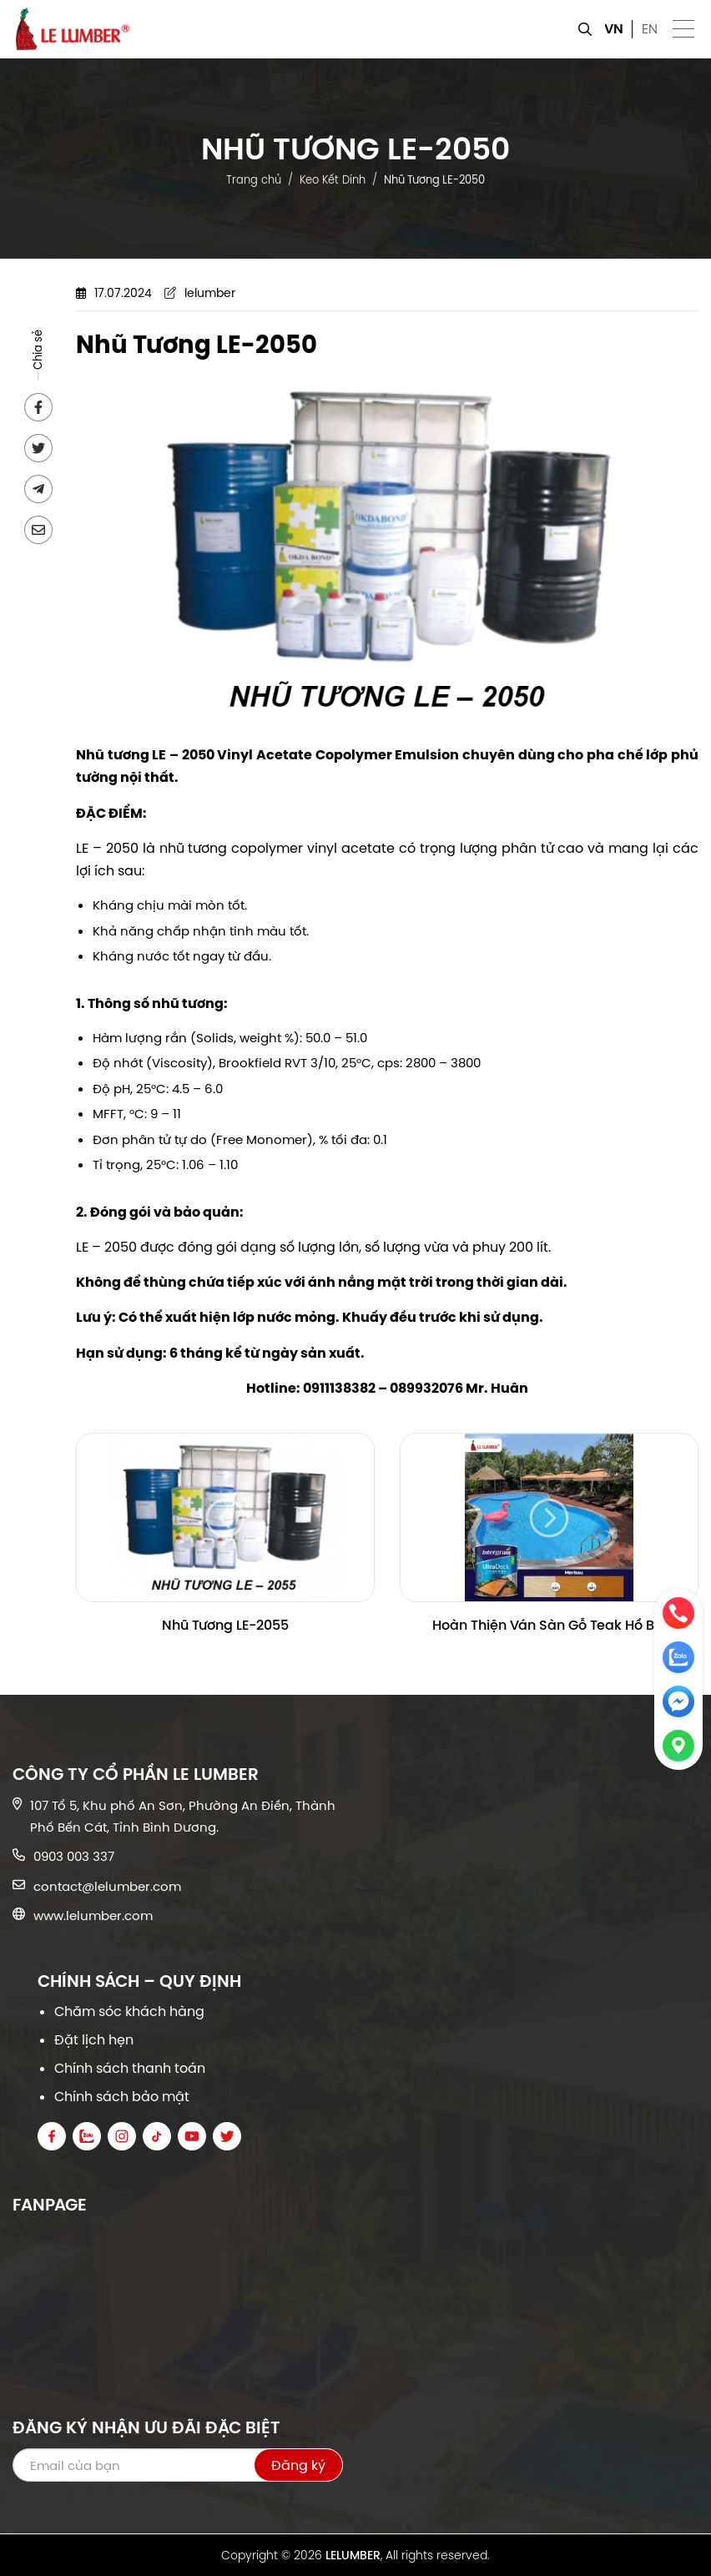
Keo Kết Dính (333, 179)
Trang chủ (253, 179)
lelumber (209, 293)
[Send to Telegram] (38, 489)
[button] (683, 29)
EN (650, 29)
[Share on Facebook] (38, 407)
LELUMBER (353, 2555)
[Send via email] (38, 530)
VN (614, 29)
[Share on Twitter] (38, 448)
